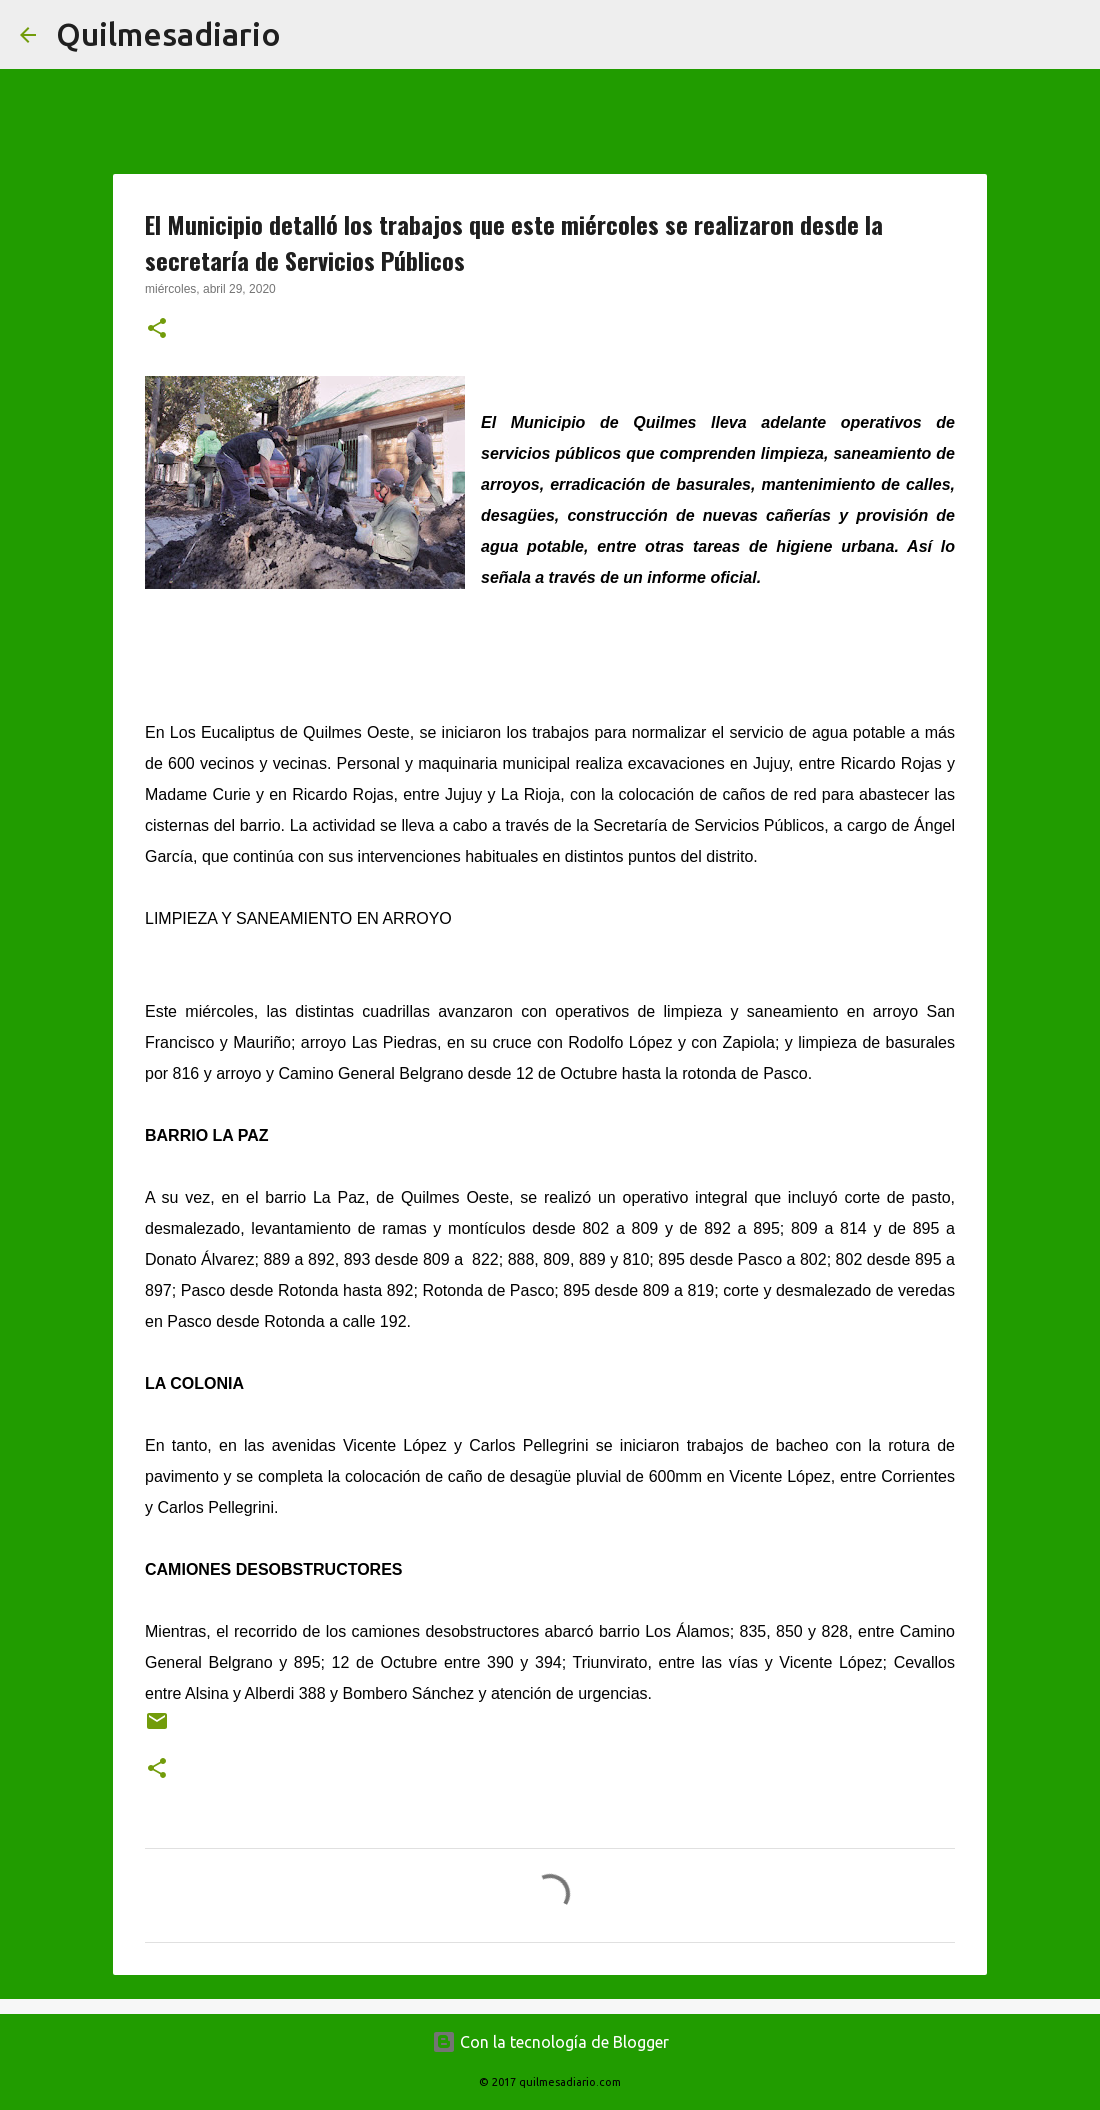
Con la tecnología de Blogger (550, 2042)
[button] (157, 330)
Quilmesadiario (168, 34)
